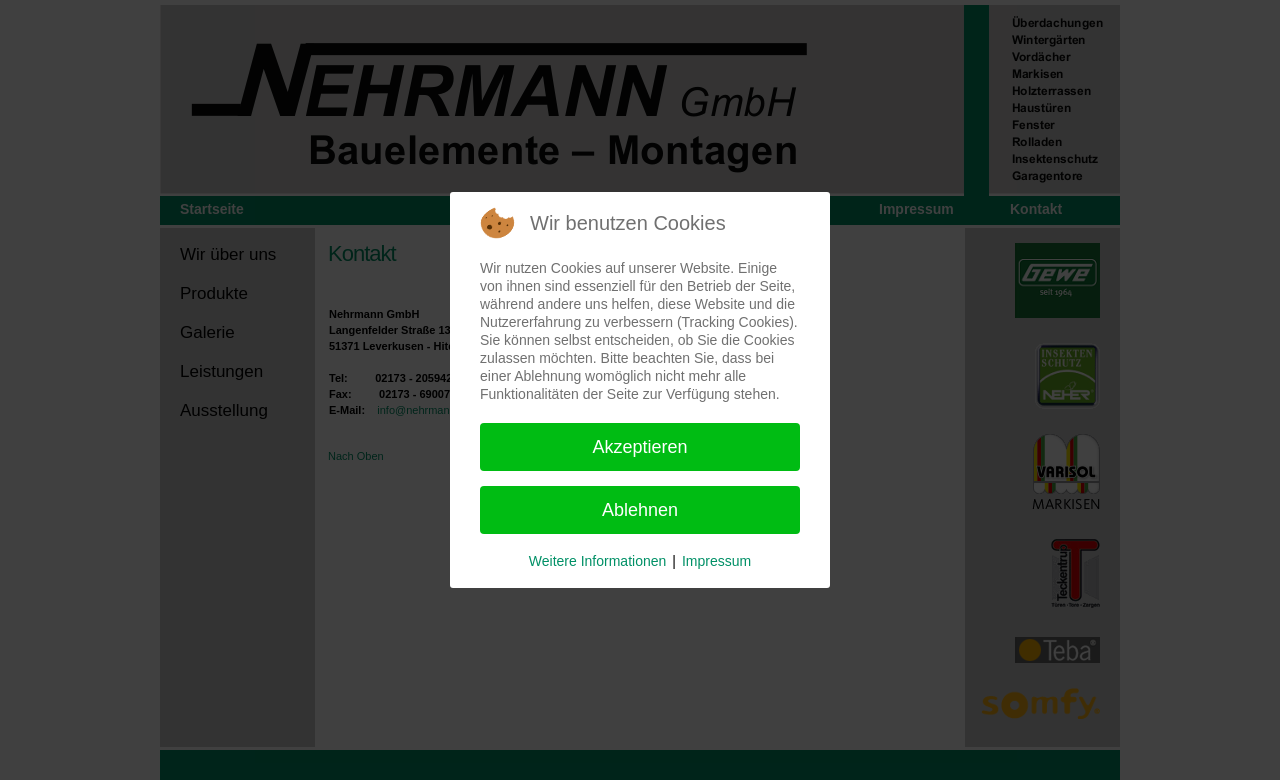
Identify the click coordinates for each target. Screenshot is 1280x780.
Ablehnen (640, 510)
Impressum (716, 561)
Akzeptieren (639, 447)
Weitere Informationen (597, 561)
